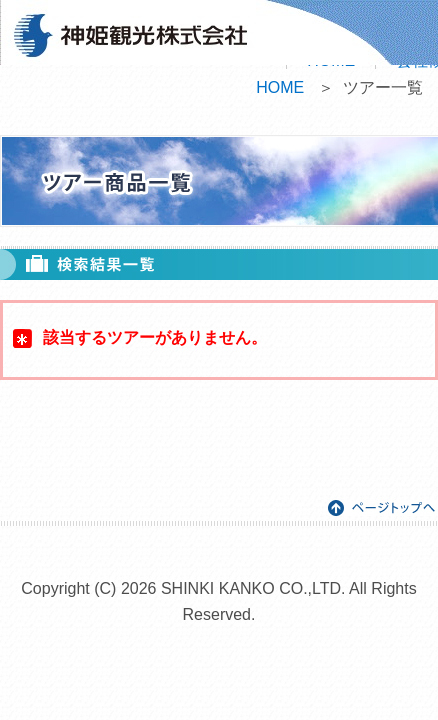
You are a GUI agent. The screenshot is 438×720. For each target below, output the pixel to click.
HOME (280, 87)
